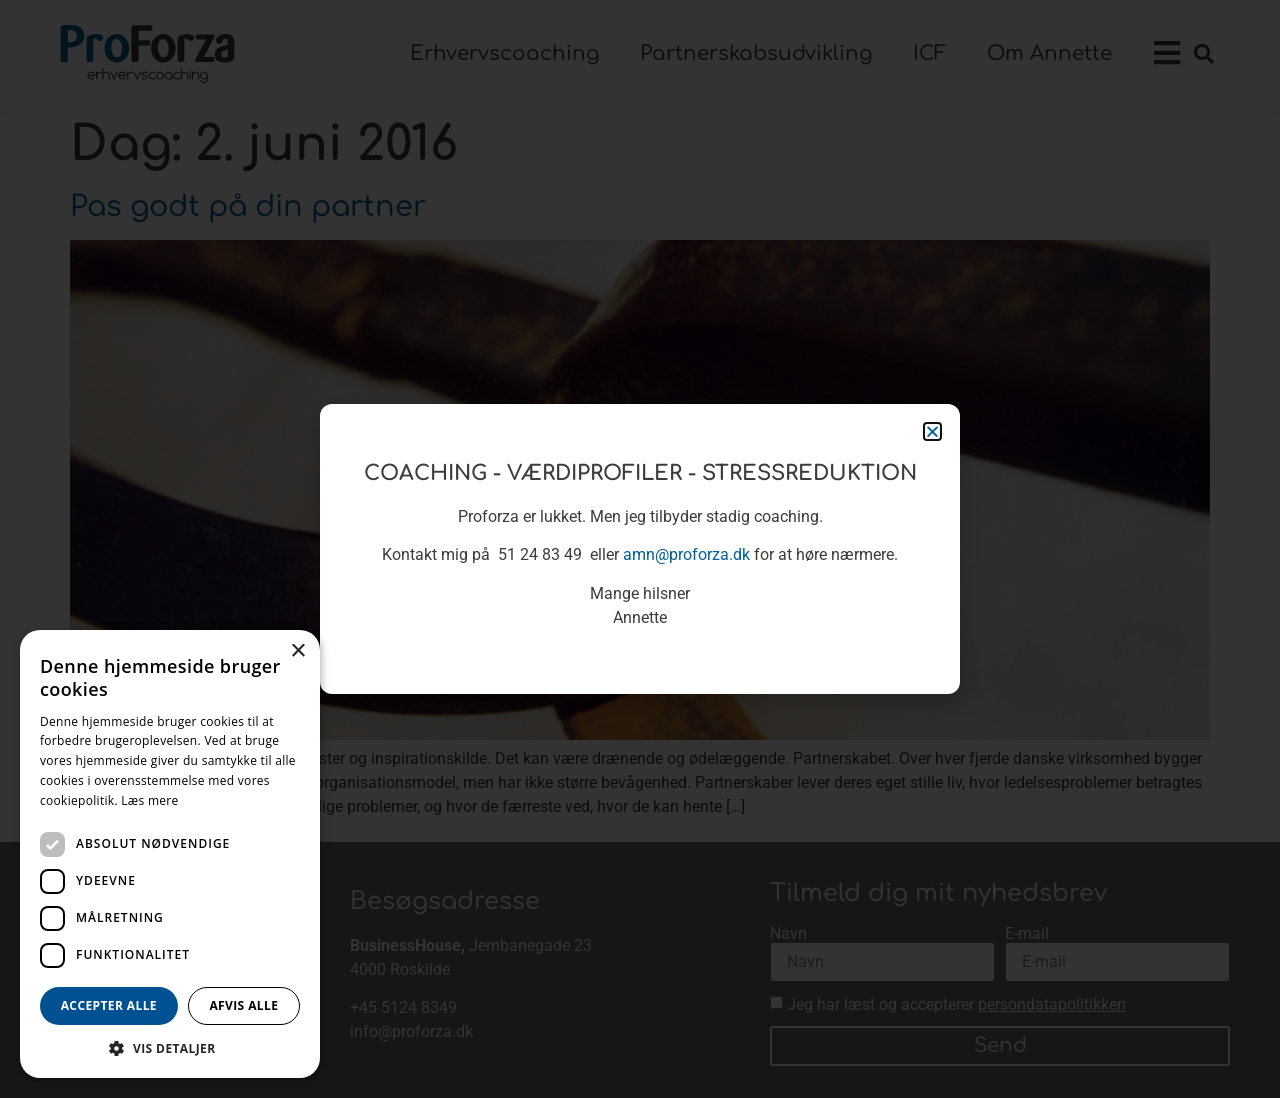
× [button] (297, 651)
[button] (170, 1048)
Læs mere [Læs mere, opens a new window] (149, 800)
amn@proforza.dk (686, 554)
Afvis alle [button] (243, 1005)
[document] (640, 549)
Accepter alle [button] (109, 1005)
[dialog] (170, 854)
